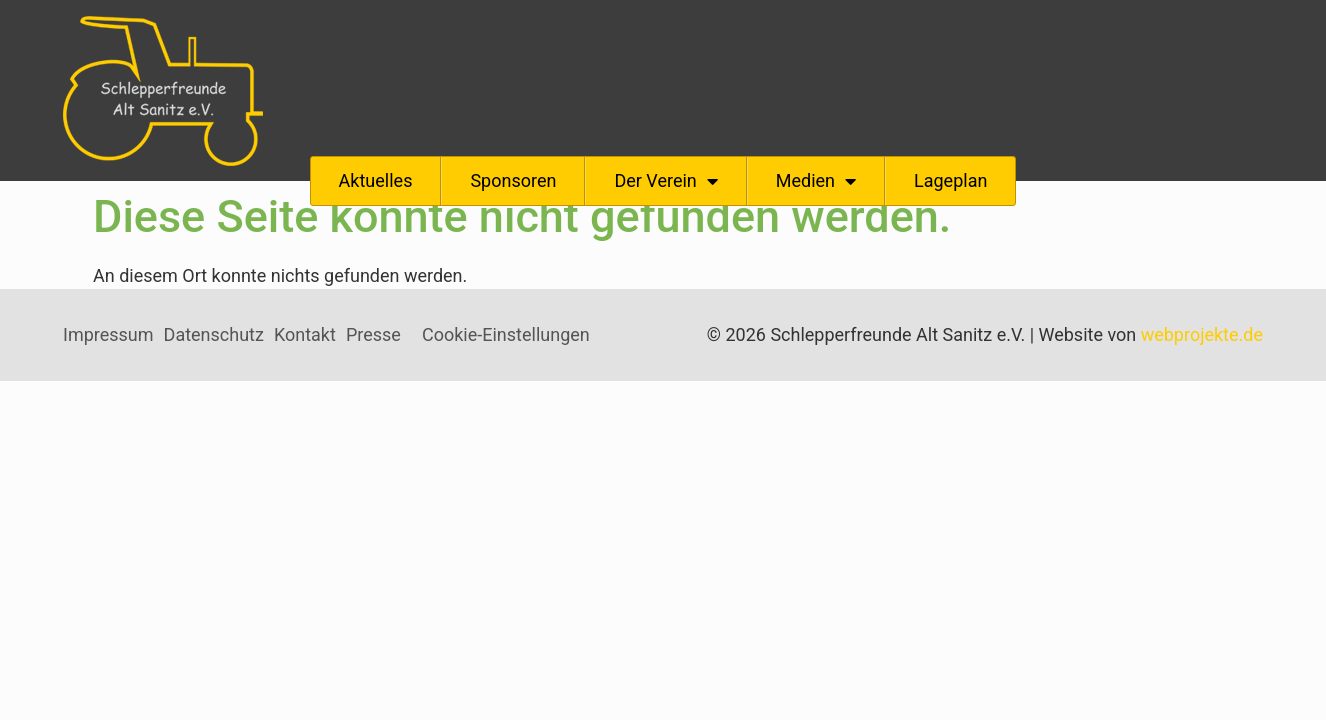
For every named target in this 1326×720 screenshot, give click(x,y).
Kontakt (305, 335)
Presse (373, 335)
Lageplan (950, 180)
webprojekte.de (1202, 334)
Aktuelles (376, 180)
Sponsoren (513, 180)
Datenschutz (214, 335)
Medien (816, 181)
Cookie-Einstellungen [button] (506, 334)
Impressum (108, 335)
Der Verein (665, 181)
